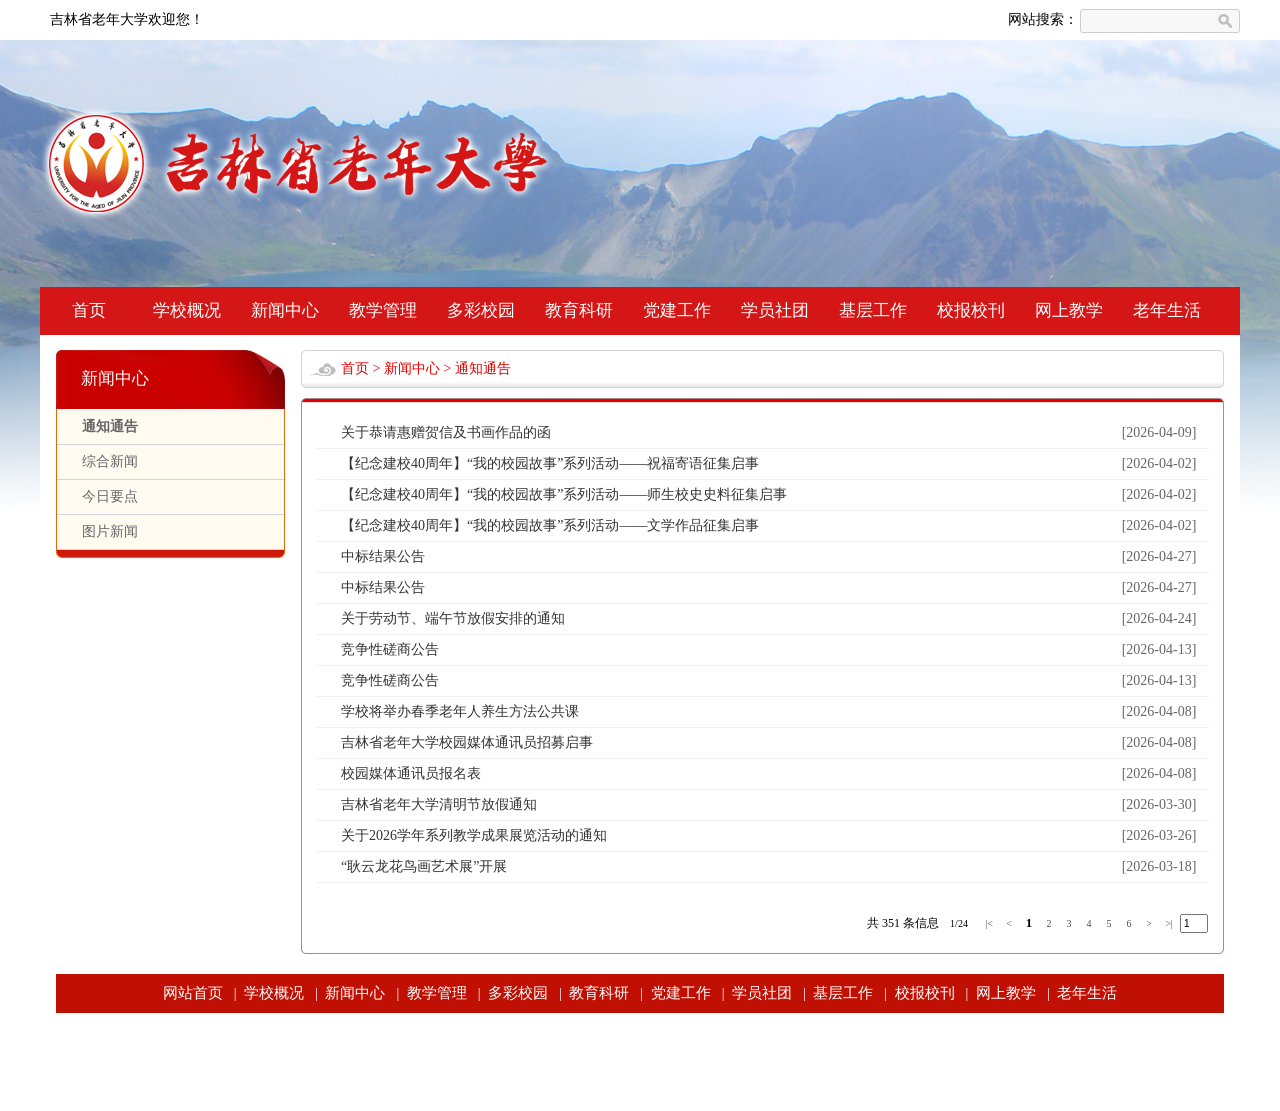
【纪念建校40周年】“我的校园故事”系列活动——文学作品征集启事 (550, 525)
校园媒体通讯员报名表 (411, 773)
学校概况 (187, 310)
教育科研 (579, 310)
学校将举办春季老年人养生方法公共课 (460, 711)
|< (989, 923)
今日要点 (110, 496)
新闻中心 (285, 310)
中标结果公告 (383, 556)
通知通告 (110, 426)
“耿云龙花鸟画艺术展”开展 (424, 866)
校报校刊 (971, 310)
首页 (89, 310)
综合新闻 (110, 461)
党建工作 (677, 310)
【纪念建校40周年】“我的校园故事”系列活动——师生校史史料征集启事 (564, 494)
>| (1169, 923)
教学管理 (383, 310)
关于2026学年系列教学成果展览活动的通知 (474, 835)
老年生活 (1167, 310)
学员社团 (775, 310)
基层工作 (873, 310)
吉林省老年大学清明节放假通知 (439, 804)
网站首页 (193, 993)
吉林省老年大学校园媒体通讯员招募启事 (467, 742)
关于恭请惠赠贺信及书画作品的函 (446, 432)
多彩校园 (481, 310)
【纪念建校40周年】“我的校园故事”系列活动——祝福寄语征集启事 (550, 463)
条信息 (921, 923)
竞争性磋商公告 (390, 649)
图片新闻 (110, 531)
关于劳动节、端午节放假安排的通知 (453, 618)
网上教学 (1069, 310)
